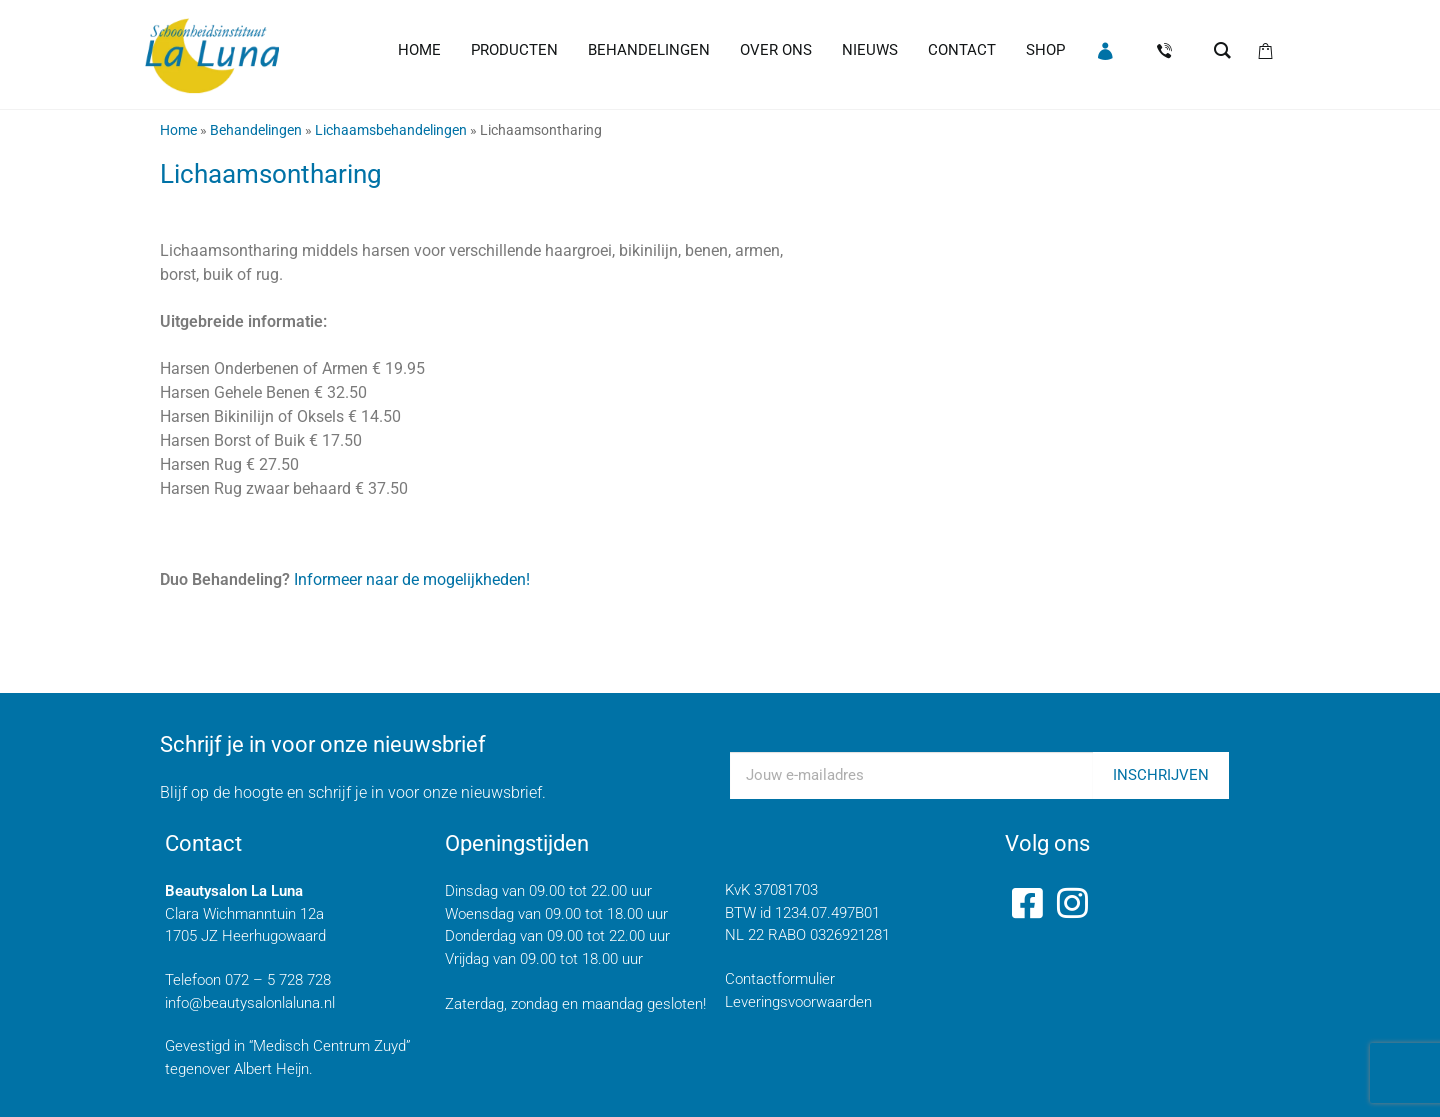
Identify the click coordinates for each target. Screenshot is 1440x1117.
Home (178, 130)
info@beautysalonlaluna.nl (250, 1003)
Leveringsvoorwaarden (798, 1002)
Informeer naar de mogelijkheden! (410, 579)
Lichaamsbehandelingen (391, 130)
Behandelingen (256, 130)
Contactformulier (780, 979)
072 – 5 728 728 (278, 980)
